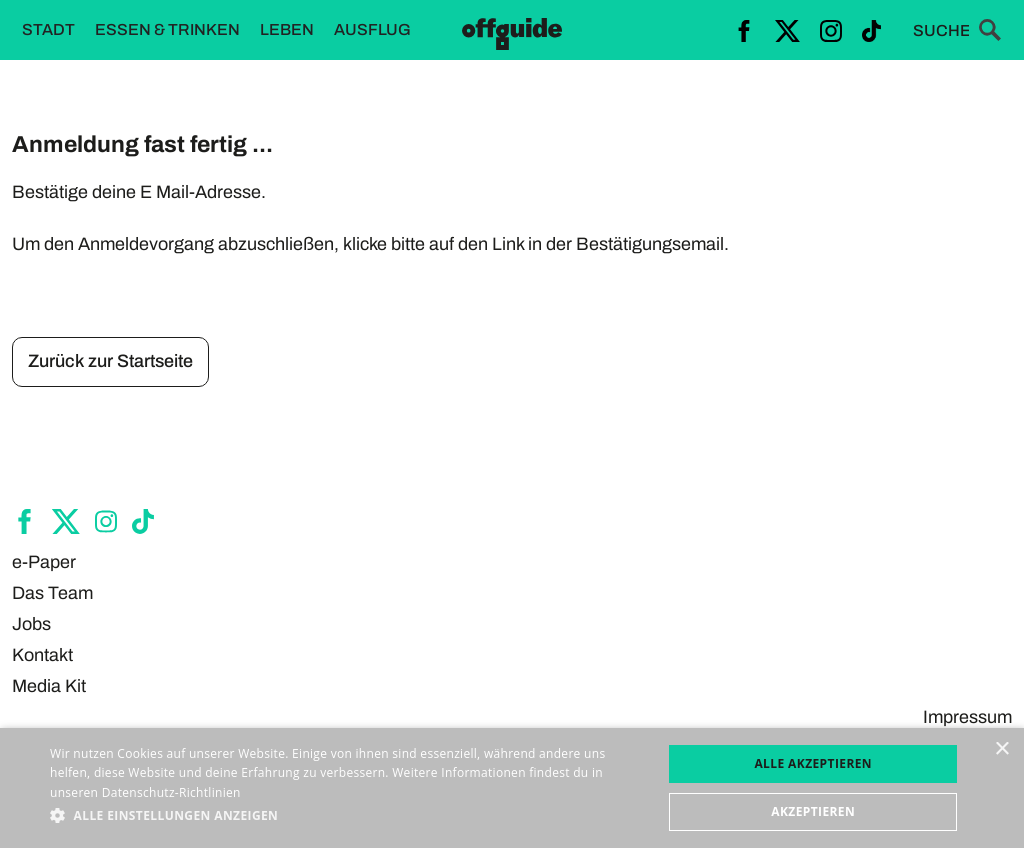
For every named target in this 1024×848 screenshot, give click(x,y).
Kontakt (42, 655)
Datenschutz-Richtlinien (171, 792)
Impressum (967, 717)
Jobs (31, 624)
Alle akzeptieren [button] (813, 763)
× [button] (1001, 749)
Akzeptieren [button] (813, 811)
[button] (347, 816)
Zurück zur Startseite (110, 361)
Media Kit (49, 686)
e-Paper (44, 562)
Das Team (52, 593)
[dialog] (512, 788)
